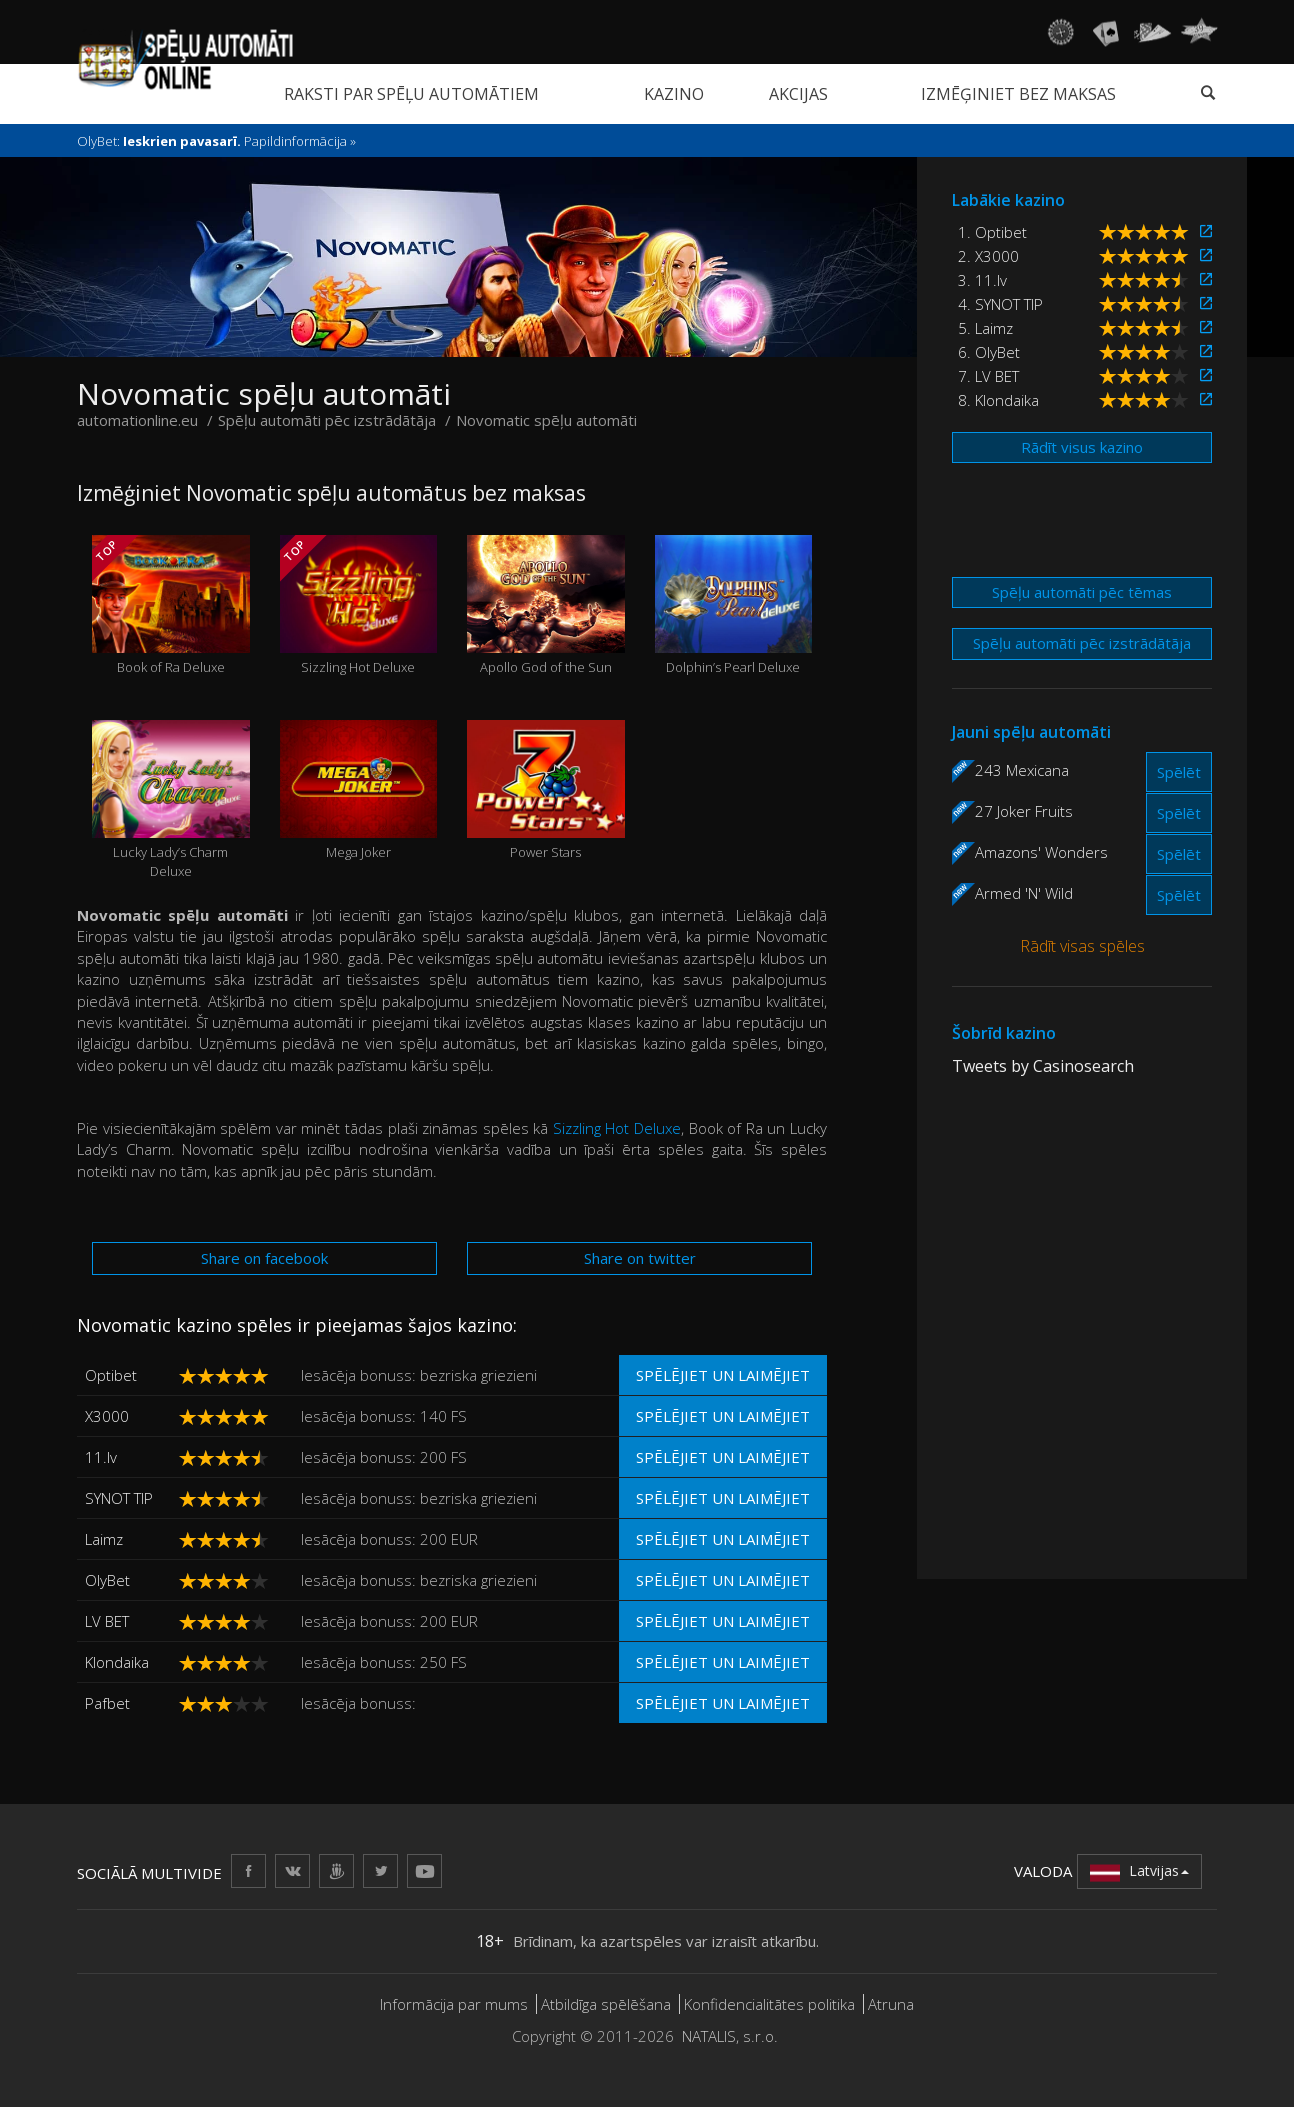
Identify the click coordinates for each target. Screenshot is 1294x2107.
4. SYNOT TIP (1000, 304)
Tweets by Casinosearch (1043, 1066)
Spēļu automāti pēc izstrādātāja (1082, 643)
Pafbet (107, 1703)
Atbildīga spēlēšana (606, 2004)
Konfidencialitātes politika (769, 2004)
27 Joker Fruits (1024, 811)
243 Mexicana (1022, 770)
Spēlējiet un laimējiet (723, 1375)
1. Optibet (992, 232)
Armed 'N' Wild (1024, 893)
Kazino (674, 94)
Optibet (111, 1375)
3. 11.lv (982, 280)
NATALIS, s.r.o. (730, 2036)
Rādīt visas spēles (1082, 946)
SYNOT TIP (119, 1498)
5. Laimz (985, 328)
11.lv (101, 1457)
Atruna (891, 2004)
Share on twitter (640, 1258)
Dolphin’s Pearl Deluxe (734, 605)
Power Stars (546, 790)
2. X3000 (988, 256)
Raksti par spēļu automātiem (411, 94)
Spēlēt (1179, 772)
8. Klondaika (998, 400)
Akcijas (798, 94)
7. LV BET (988, 376)
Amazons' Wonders (1041, 852)
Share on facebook (264, 1258)
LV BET (107, 1621)
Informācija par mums (454, 2004)
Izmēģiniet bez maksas (1018, 94)
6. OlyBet (989, 352)
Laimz (104, 1539)
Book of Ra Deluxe (170, 605)
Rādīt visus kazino (1082, 447)
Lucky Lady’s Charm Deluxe (171, 800)
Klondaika (117, 1662)
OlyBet (107, 1580)
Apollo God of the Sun (546, 605)
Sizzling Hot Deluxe (359, 605)
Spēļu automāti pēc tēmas (1082, 592)
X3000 (107, 1416)
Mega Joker (359, 790)
